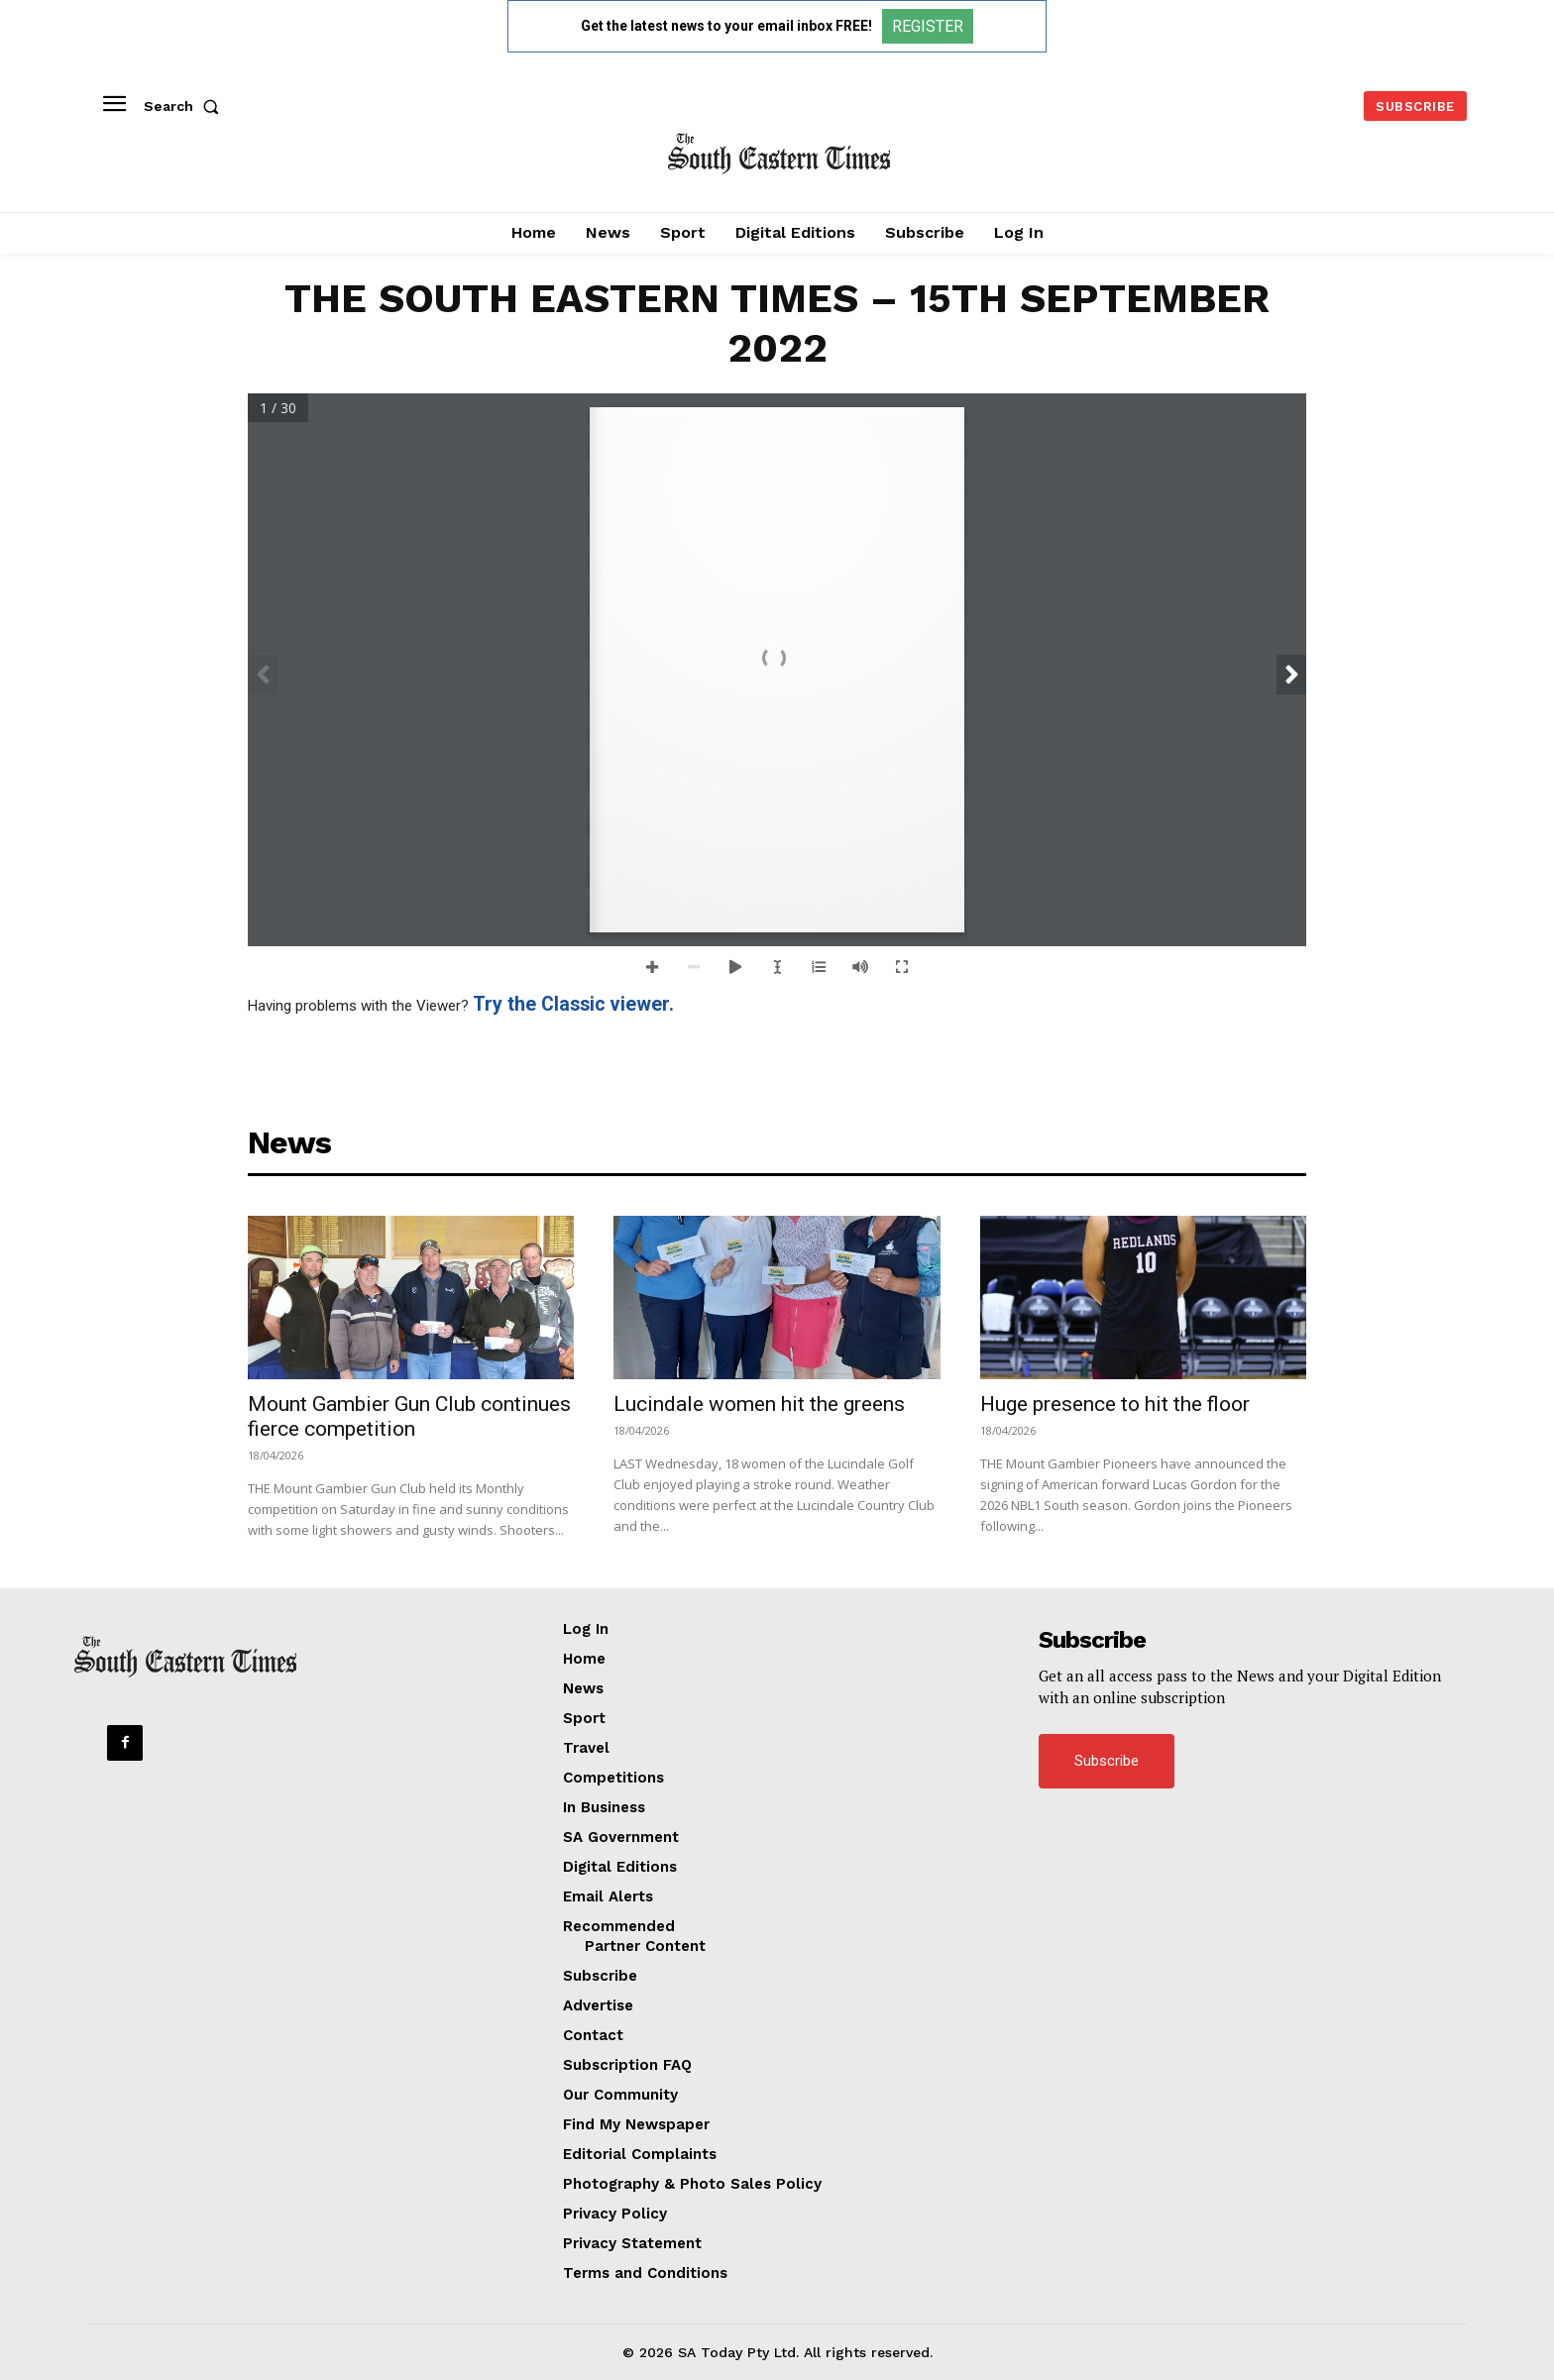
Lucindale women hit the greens (759, 1404)
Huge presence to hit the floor (1115, 1404)
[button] (185, 106)
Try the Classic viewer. (573, 1004)
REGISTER (927, 26)
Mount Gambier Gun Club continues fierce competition (409, 1416)
